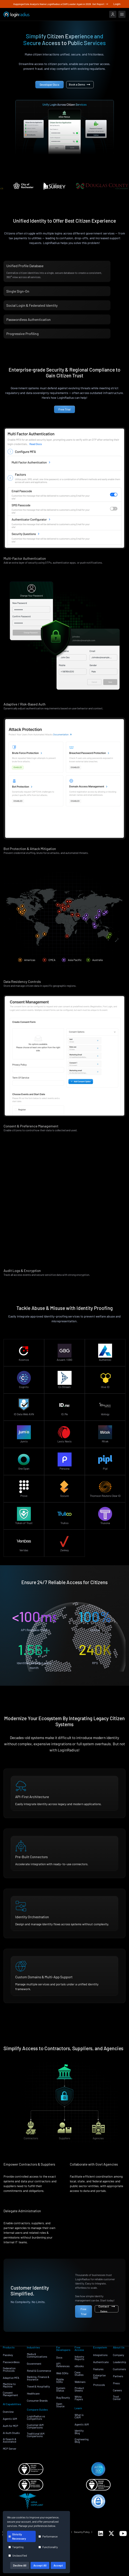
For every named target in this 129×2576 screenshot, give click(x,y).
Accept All (39, 2565)
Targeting (16, 2547)
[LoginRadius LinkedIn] (100, 2533)
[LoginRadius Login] (112, 14)
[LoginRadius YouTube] (123, 2533)
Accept (58, 2565)
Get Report (100, 4)
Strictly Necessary (17, 2536)
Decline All (19, 2565)
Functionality (48, 2547)
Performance (48, 2536)
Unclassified (17, 2555)
